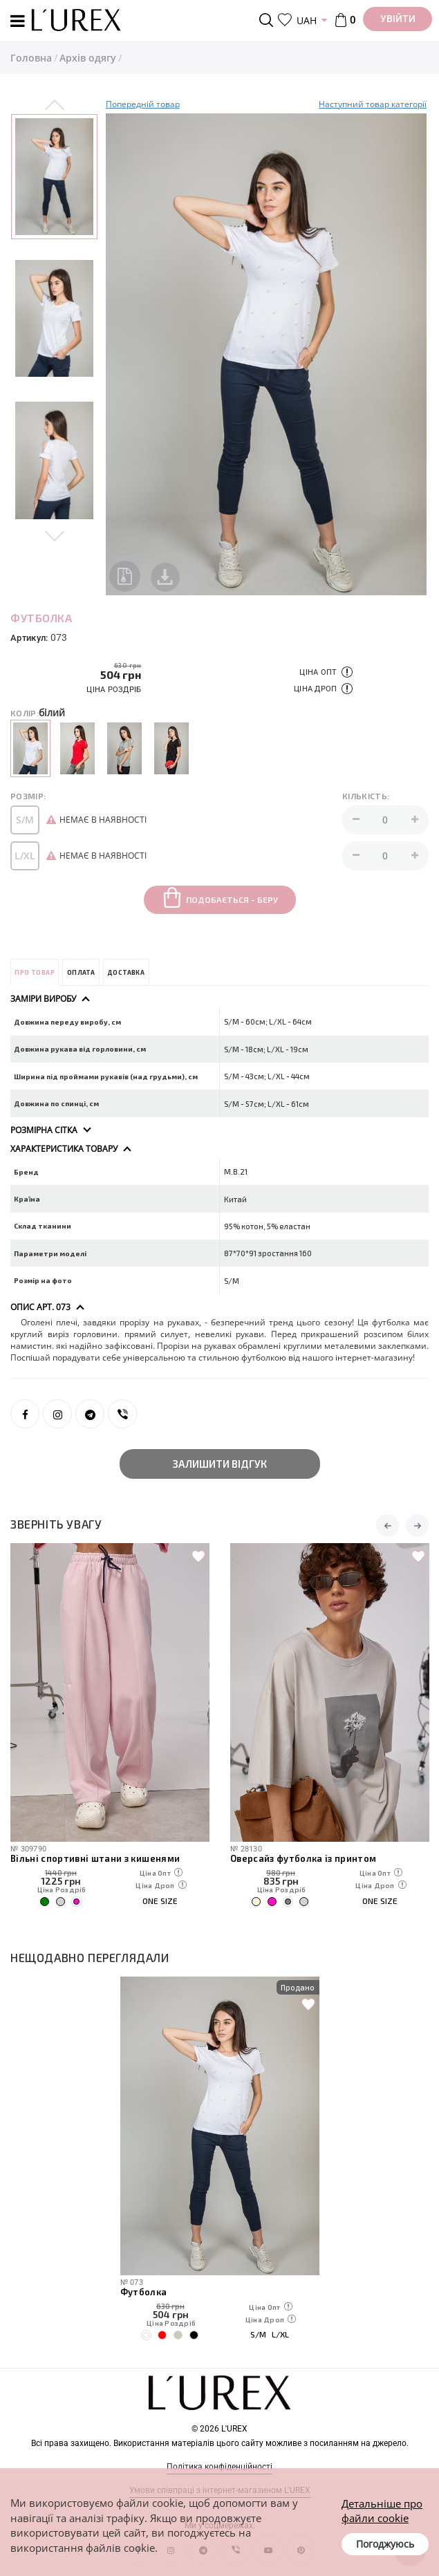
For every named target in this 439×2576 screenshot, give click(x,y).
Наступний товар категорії (373, 104)
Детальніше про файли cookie (382, 2510)
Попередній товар (143, 104)
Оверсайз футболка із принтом (303, 1858)
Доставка (125, 972)
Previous (54, 105)
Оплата (81, 972)
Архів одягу (87, 57)
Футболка (143, 2291)
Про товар (35, 972)
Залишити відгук (220, 1463)
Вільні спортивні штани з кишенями (95, 1858)
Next (54, 535)
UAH (307, 20)
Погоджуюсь (385, 2543)
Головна (31, 57)
